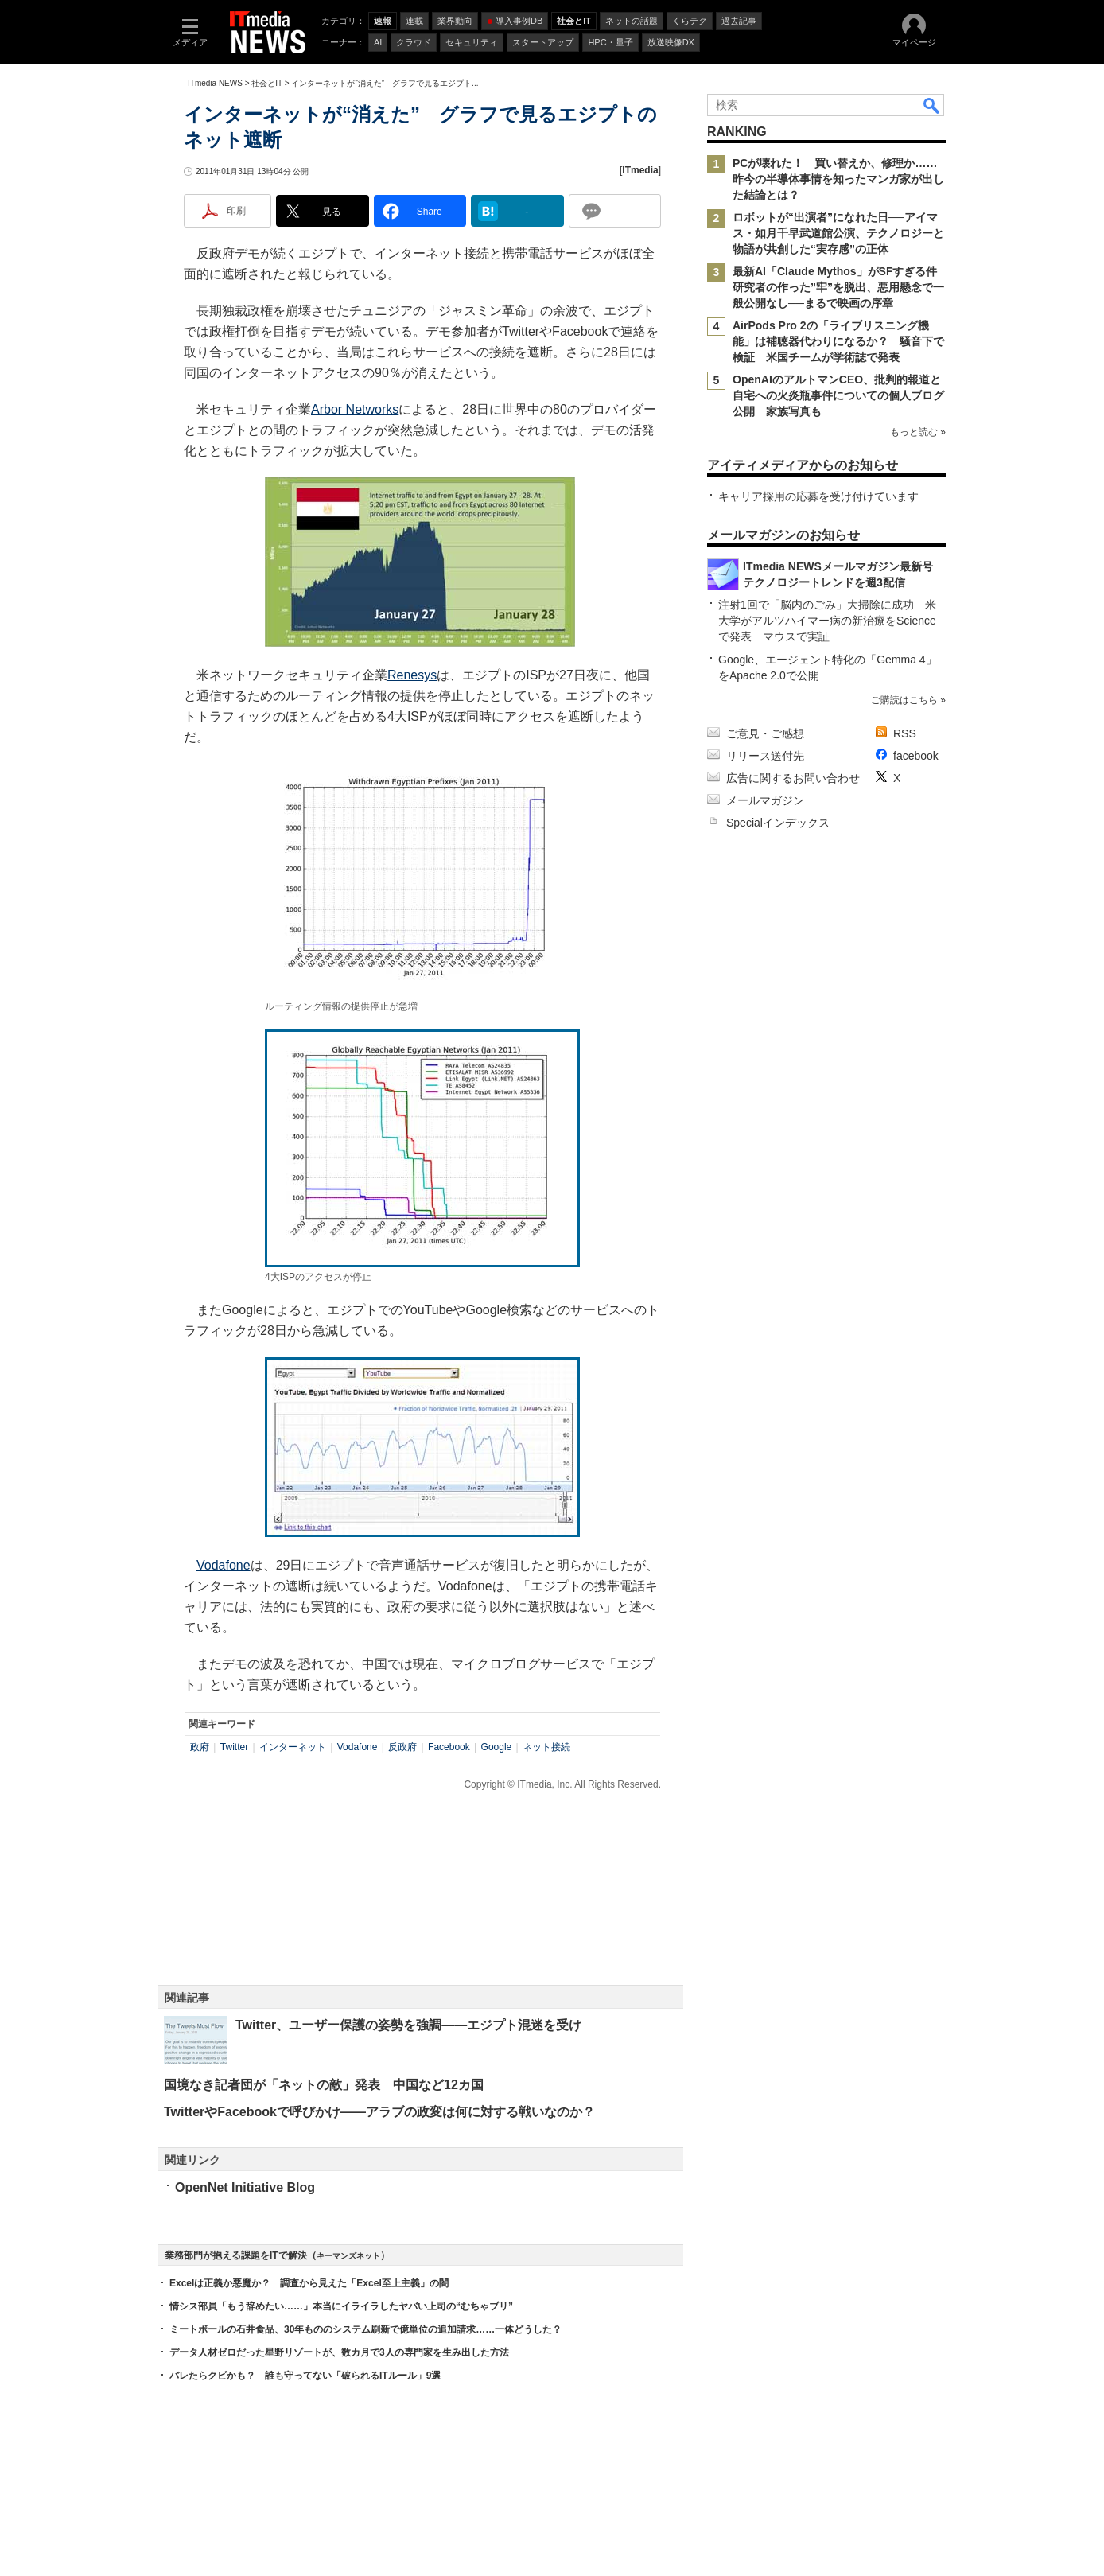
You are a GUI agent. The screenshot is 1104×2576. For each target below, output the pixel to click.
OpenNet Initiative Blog (245, 2187)
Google (496, 1747)
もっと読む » (918, 432)
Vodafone (223, 1565)
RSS (904, 733)
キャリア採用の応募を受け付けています (818, 496)
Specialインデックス (778, 822)
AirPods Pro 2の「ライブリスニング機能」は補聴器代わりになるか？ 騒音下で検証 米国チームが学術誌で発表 (838, 341)
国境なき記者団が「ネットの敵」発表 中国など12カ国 (324, 2085)
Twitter (234, 1747)
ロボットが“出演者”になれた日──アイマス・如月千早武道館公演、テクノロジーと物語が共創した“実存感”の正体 (838, 233)
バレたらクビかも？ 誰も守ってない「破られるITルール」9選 (305, 2375)
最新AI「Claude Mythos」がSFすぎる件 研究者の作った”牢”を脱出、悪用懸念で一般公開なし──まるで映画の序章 (840, 287)
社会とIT (266, 83)
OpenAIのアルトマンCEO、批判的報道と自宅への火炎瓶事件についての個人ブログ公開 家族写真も (838, 395)
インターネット (292, 1747)
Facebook (449, 1747)
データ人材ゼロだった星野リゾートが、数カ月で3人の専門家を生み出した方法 (339, 2352)
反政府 (402, 1747)
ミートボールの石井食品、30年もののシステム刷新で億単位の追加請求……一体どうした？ (365, 2329)
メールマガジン (765, 800)
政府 (199, 1747)
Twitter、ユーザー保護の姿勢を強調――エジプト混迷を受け (408, 2025)
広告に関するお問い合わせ (793, 778)
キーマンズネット (348, 2255)
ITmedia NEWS (215, 83)
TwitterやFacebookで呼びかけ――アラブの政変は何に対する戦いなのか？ (379, 2112)
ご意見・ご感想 (765, 733)
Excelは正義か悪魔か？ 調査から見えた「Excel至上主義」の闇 (309, 2283)
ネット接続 (546, 1747)
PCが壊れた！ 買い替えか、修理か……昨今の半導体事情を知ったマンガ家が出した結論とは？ (838, 179)
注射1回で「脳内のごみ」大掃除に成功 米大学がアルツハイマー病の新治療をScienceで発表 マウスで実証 (827, 620)
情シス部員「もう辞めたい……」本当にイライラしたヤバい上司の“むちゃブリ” (341, 2306)
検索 (932, 105)
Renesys (412, 675)
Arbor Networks (354, 409)
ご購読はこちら (904, 700)
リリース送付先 (765, 755)
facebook (916, 755)
